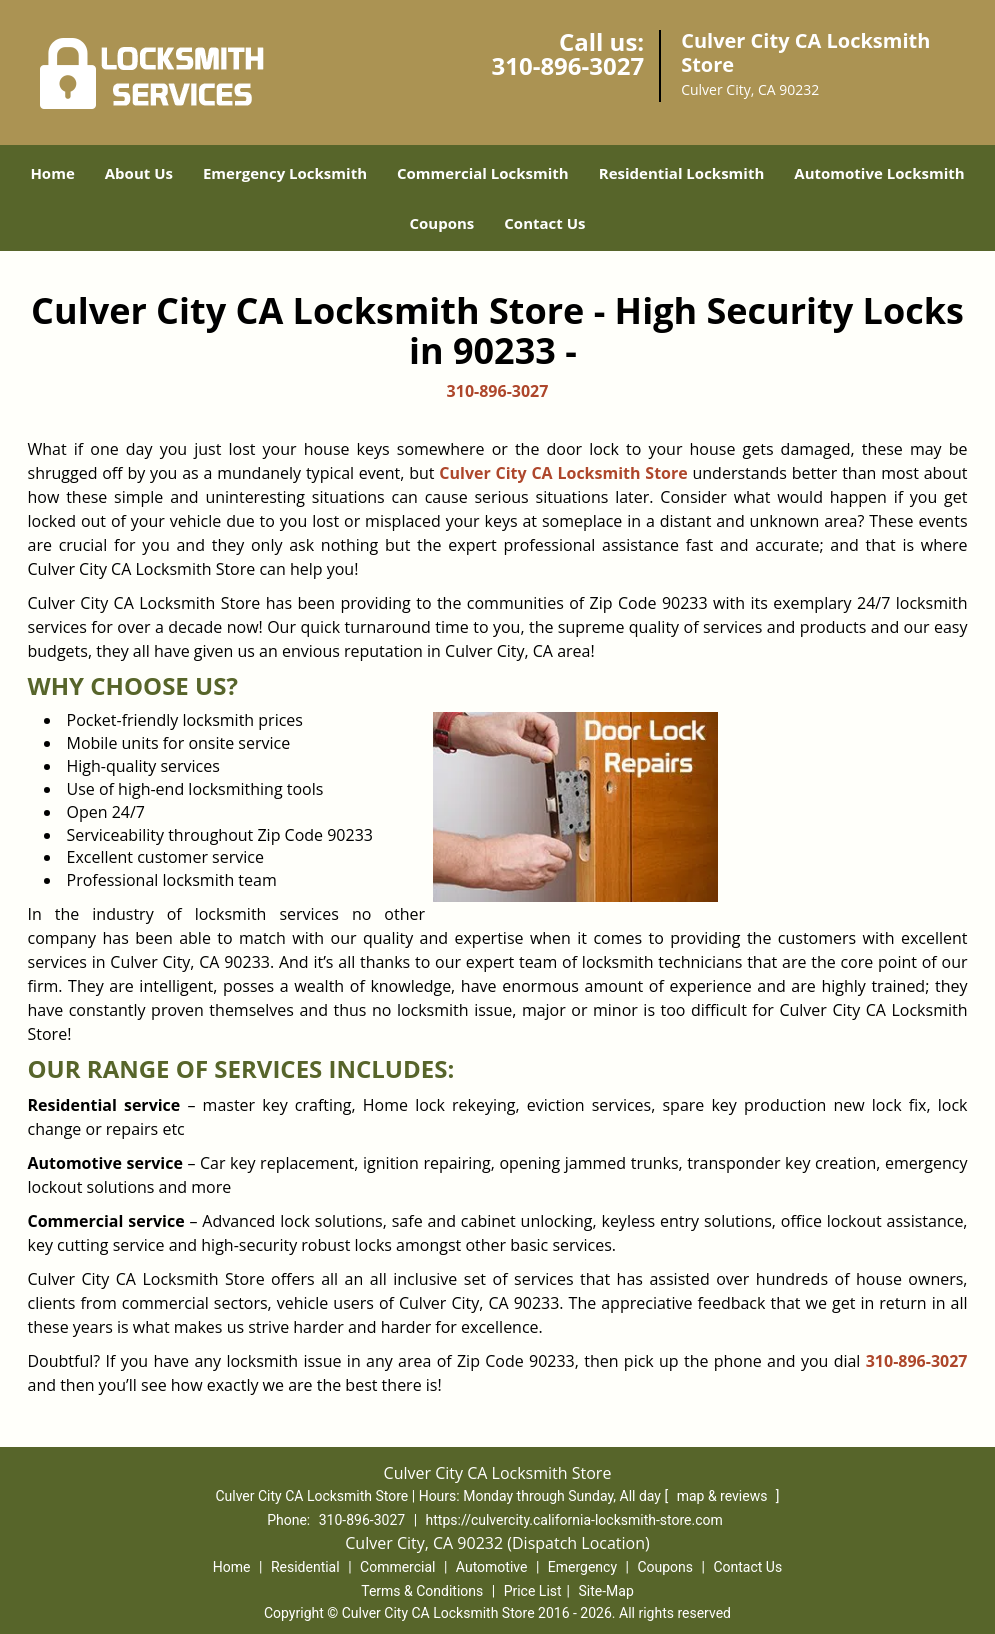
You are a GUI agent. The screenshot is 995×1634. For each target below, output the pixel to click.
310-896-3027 (567, 65)
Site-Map (606, 1591)
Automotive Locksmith (879, 173)
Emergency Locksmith (285, 173)
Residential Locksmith (682, 173)
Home (52, 173)
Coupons (441, 223)
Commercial (397, 1567)
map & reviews (724, 1496)
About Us (139, 173)
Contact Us (544, 223)
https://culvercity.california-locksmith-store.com (574, 1520)
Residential (305, 1567)
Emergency (582, 1567)
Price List (533, 1591)
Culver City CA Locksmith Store (563, 473)
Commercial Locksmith (483, 173)
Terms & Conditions (422, 1591)
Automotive (492, 1567)
